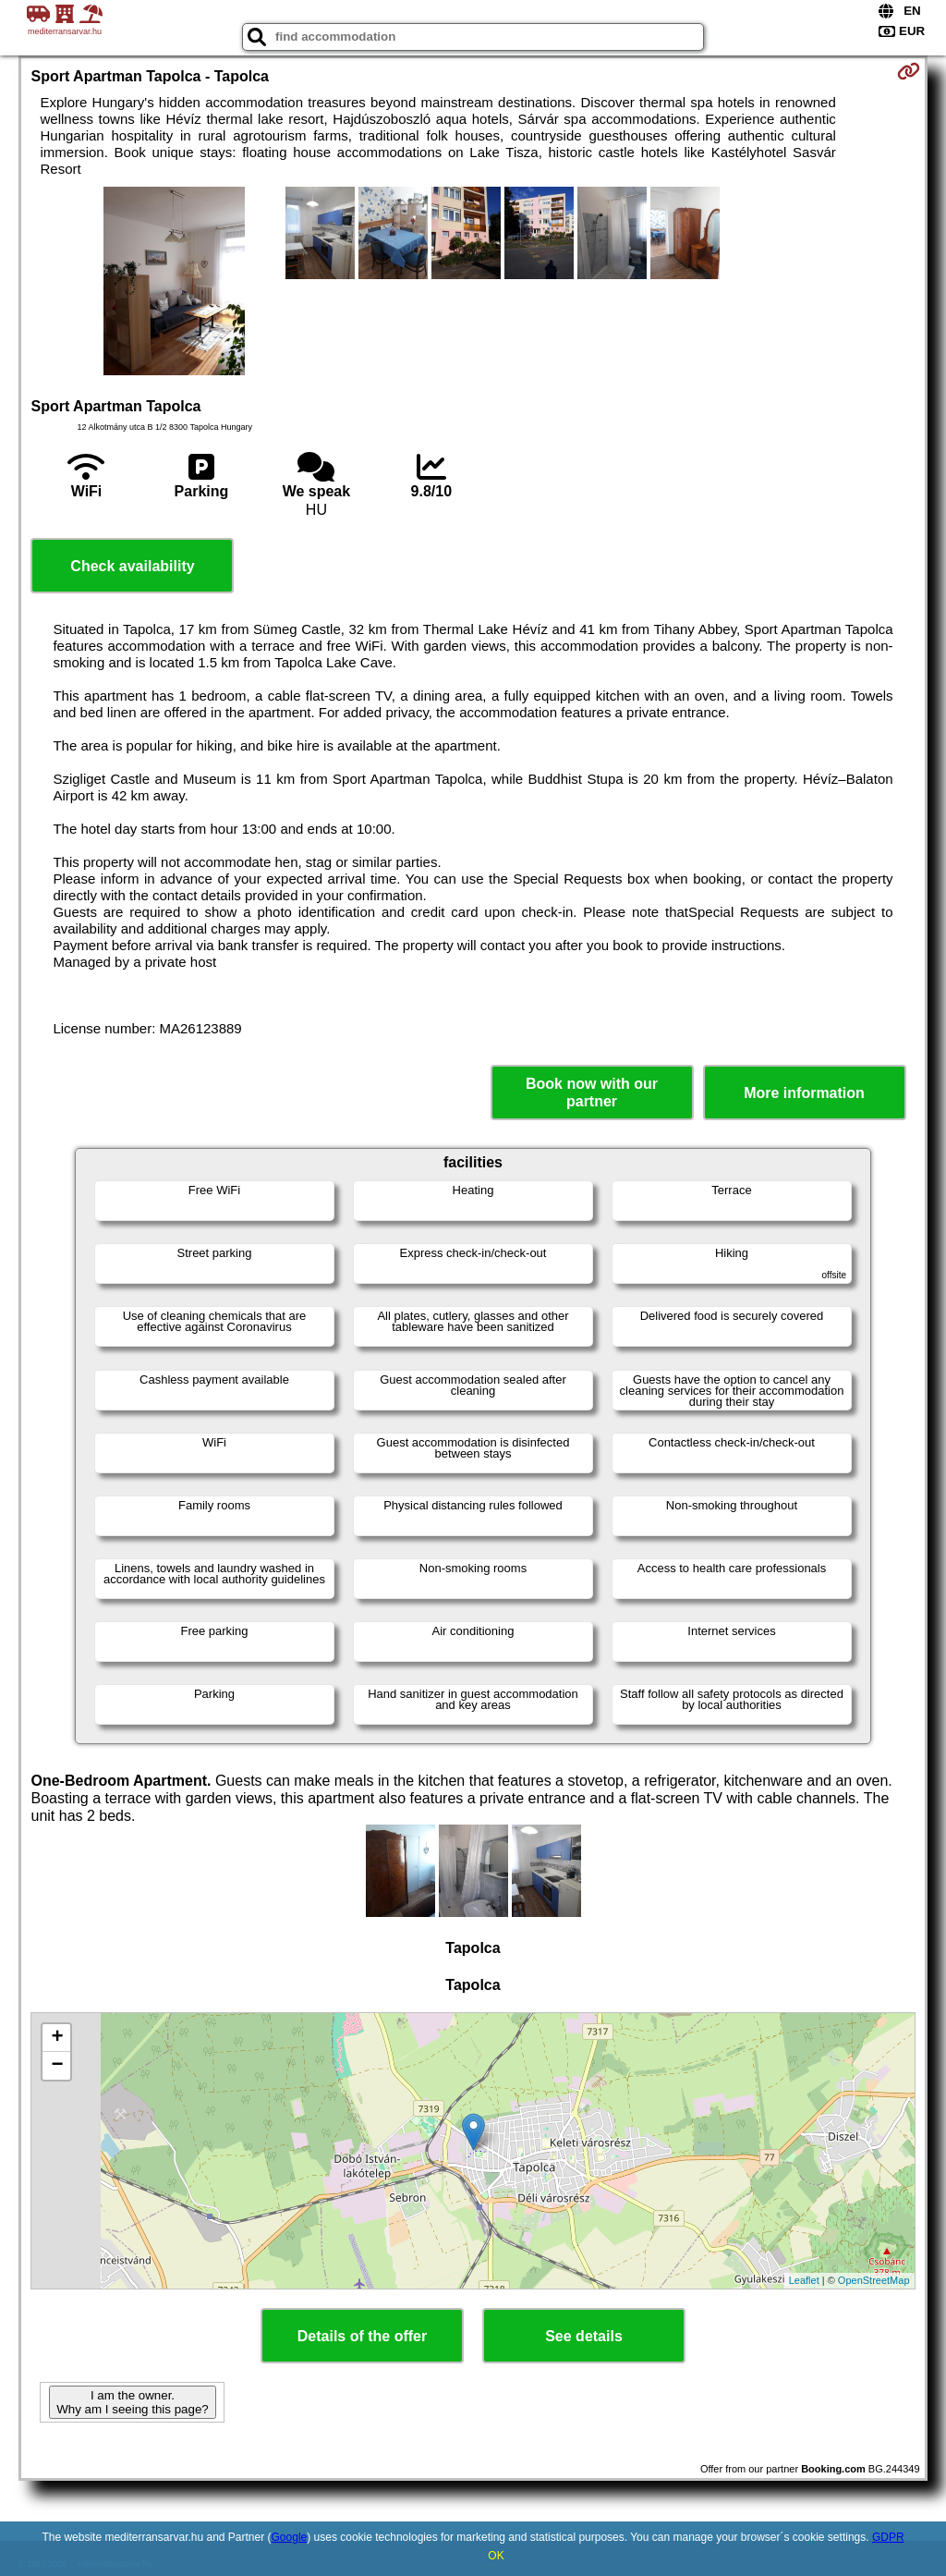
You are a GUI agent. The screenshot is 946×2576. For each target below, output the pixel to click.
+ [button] (57, 2038)
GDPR (888, 2537)
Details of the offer (362, 2336)
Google (290, 2537)
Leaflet (804, 2280)
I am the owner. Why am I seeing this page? (132, 2402)
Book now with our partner (592, 1092)
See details (584, 2336)
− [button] (57, 2066)
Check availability (132, 566)
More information (804, 1093)
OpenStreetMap (874, 2280)
